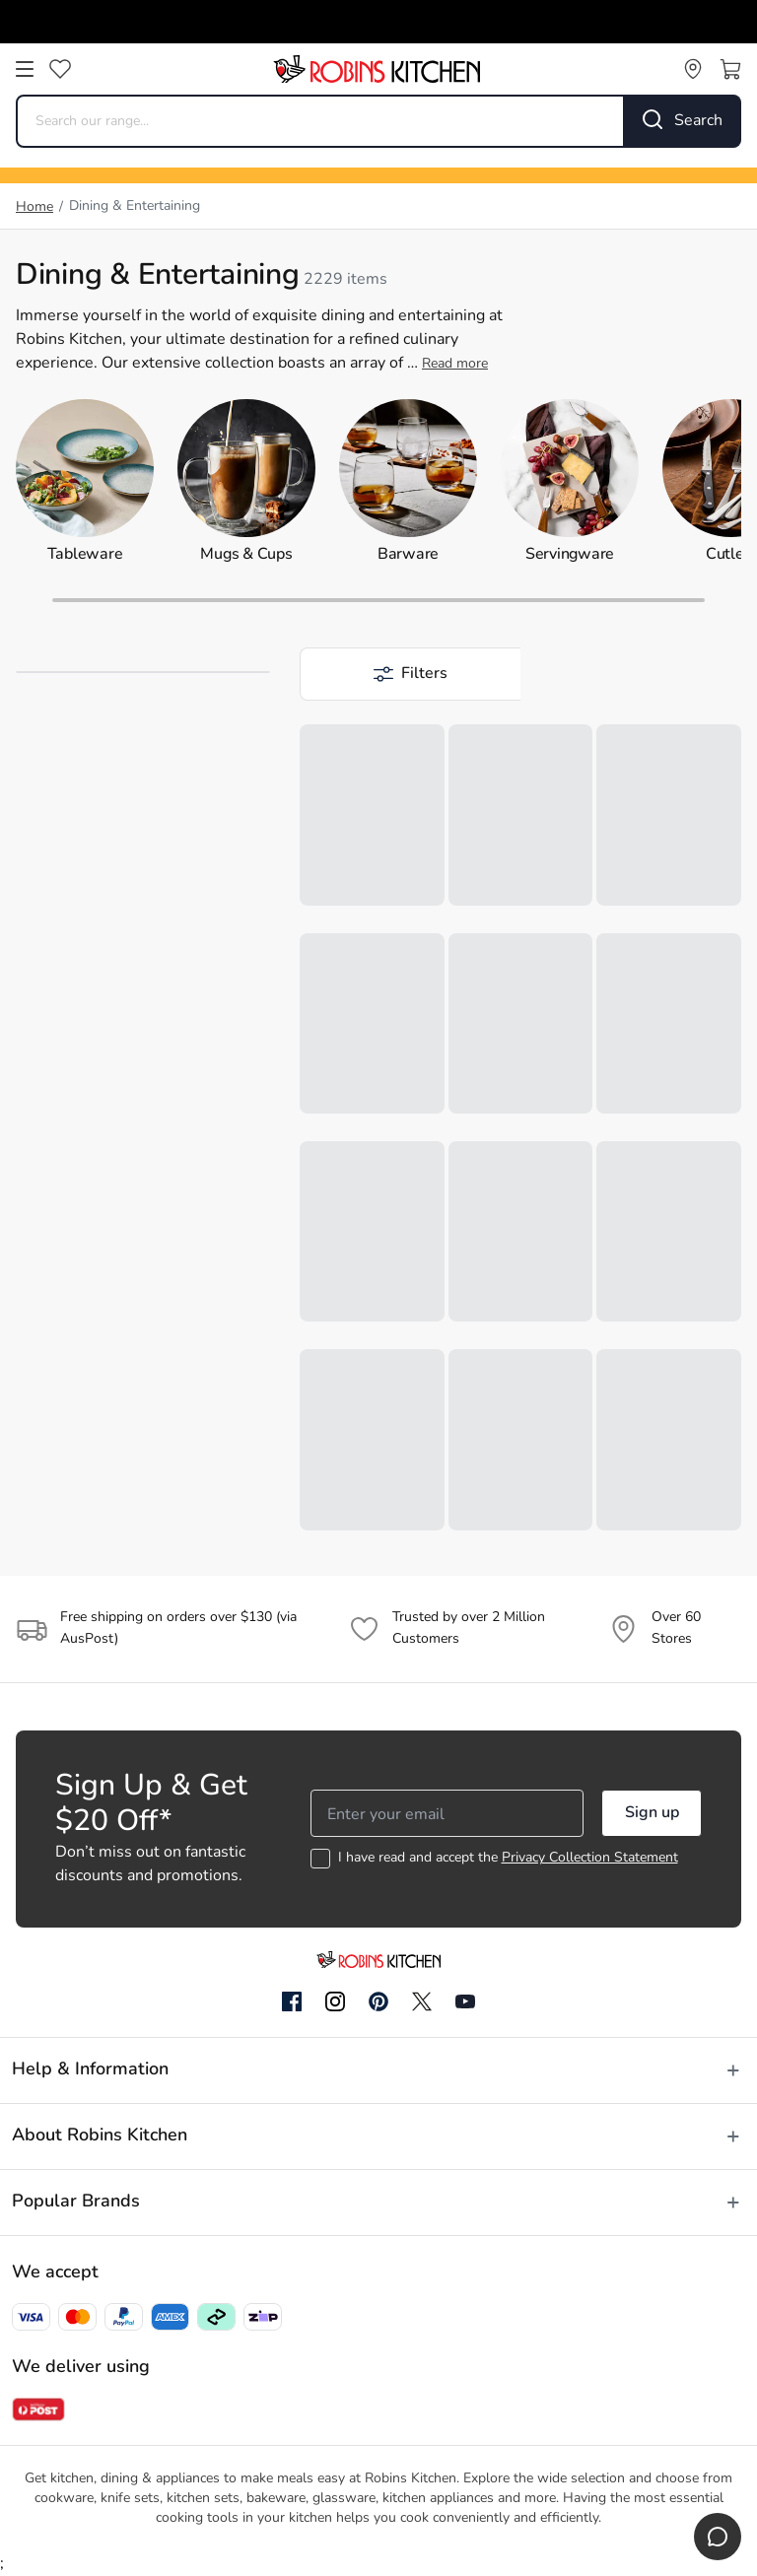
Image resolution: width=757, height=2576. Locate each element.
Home (34, 207)
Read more (455, 364)
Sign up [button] (652, 1813)
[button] (410, 674)
